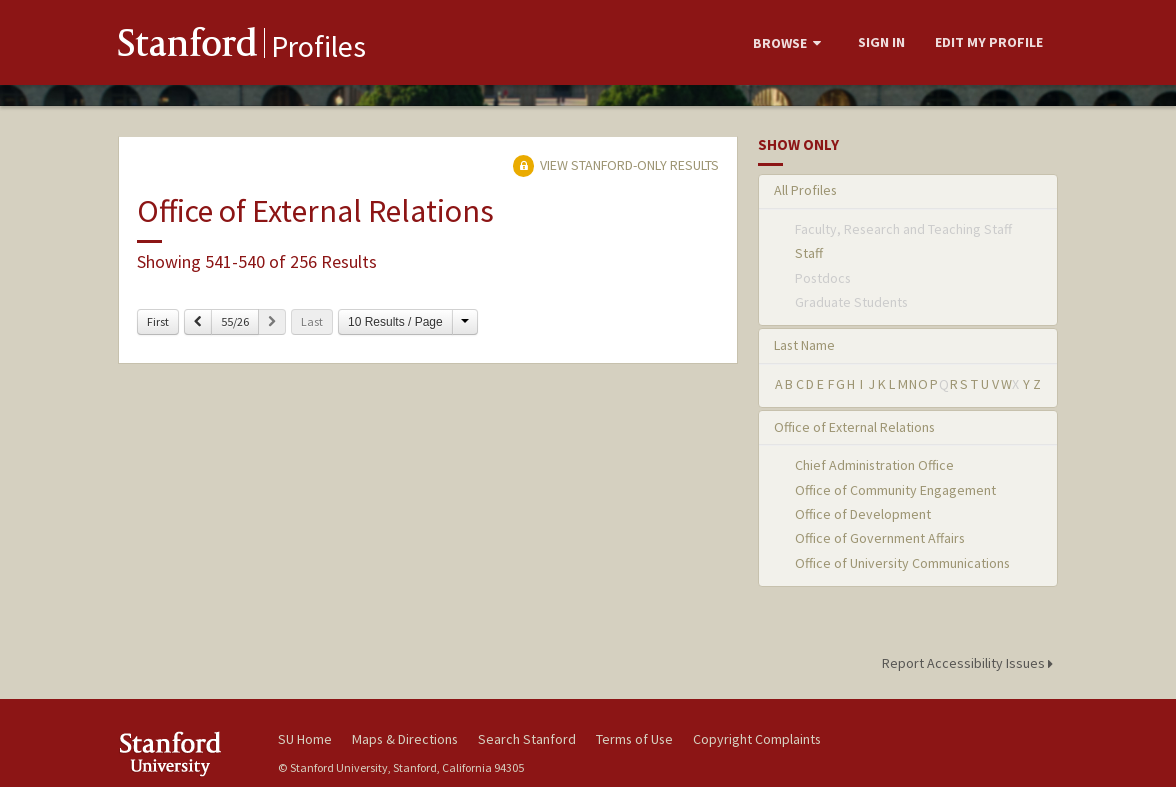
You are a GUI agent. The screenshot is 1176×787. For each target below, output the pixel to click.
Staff (809, 253)
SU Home (305, 739)
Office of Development (863, 514)
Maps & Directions (405, 739)
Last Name (804, 345)
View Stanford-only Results (616, 165)
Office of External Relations (854, 427)
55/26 (235, 321)
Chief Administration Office (874, 465)
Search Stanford (527, 739)
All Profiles (805, 190)
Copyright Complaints (757, 739)
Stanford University (188, 753)
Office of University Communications (902, 563)
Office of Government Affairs (880, 538)
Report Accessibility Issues (970, 663)
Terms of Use (634, 739)
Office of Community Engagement (895, 490)
